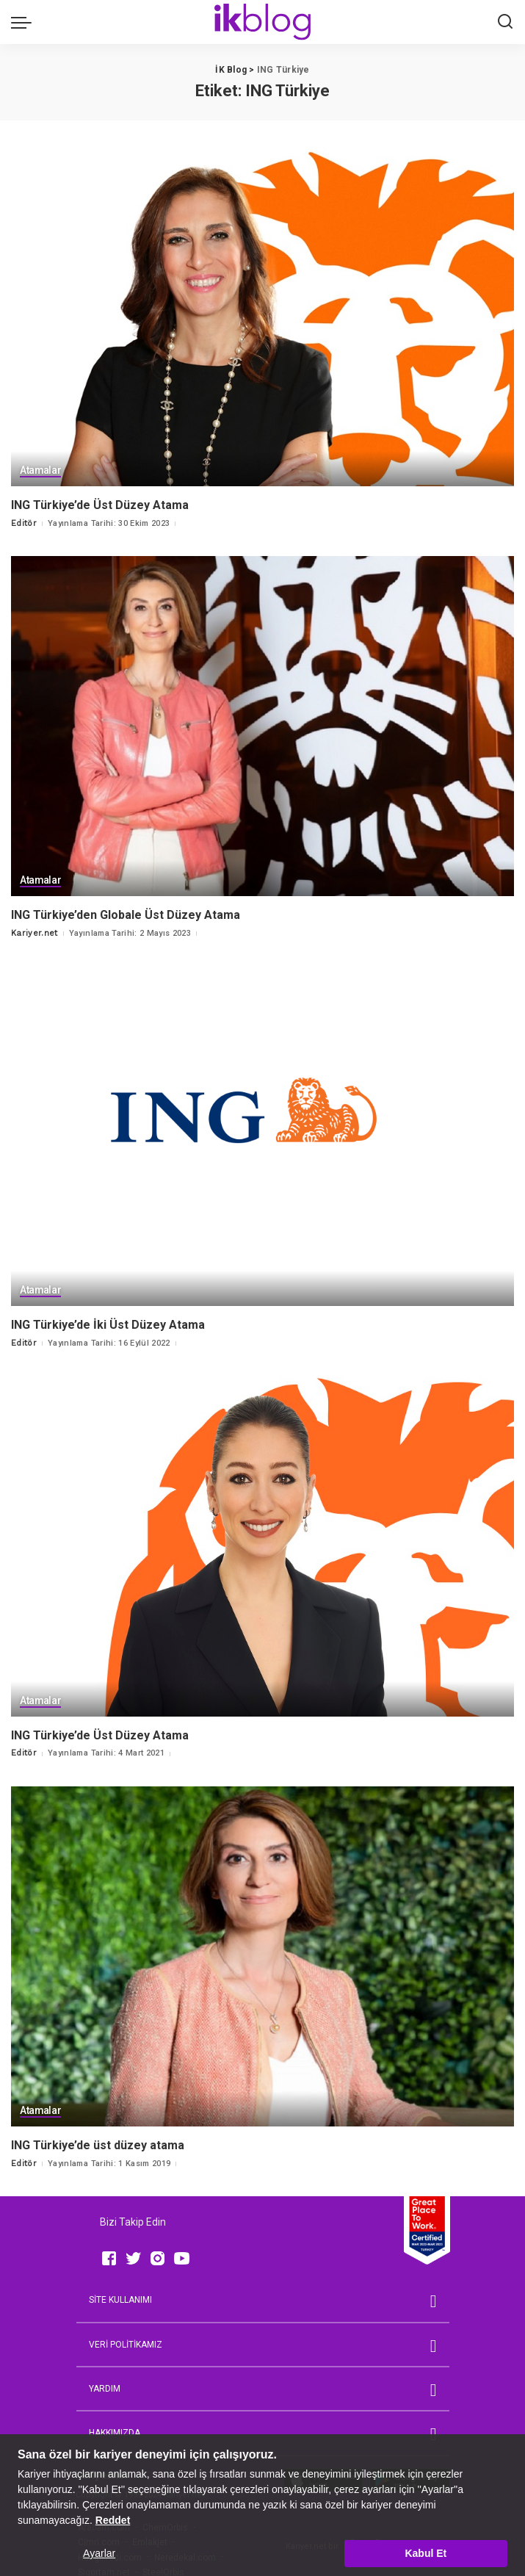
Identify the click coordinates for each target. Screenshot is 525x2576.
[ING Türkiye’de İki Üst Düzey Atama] (262, 1135)
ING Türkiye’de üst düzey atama (97, 2142)
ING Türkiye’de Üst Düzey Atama (100, 504)
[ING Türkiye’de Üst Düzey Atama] (262, 316)
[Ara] (505, 22)
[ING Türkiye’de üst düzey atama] (262, 1953)
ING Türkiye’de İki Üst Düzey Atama (108, 1323)
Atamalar (41, 471)
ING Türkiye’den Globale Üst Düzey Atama (125, 913)
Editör (24, 522)
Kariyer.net (34, 932)
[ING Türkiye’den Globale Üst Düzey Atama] (262, 725)
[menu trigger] (25, 22)
